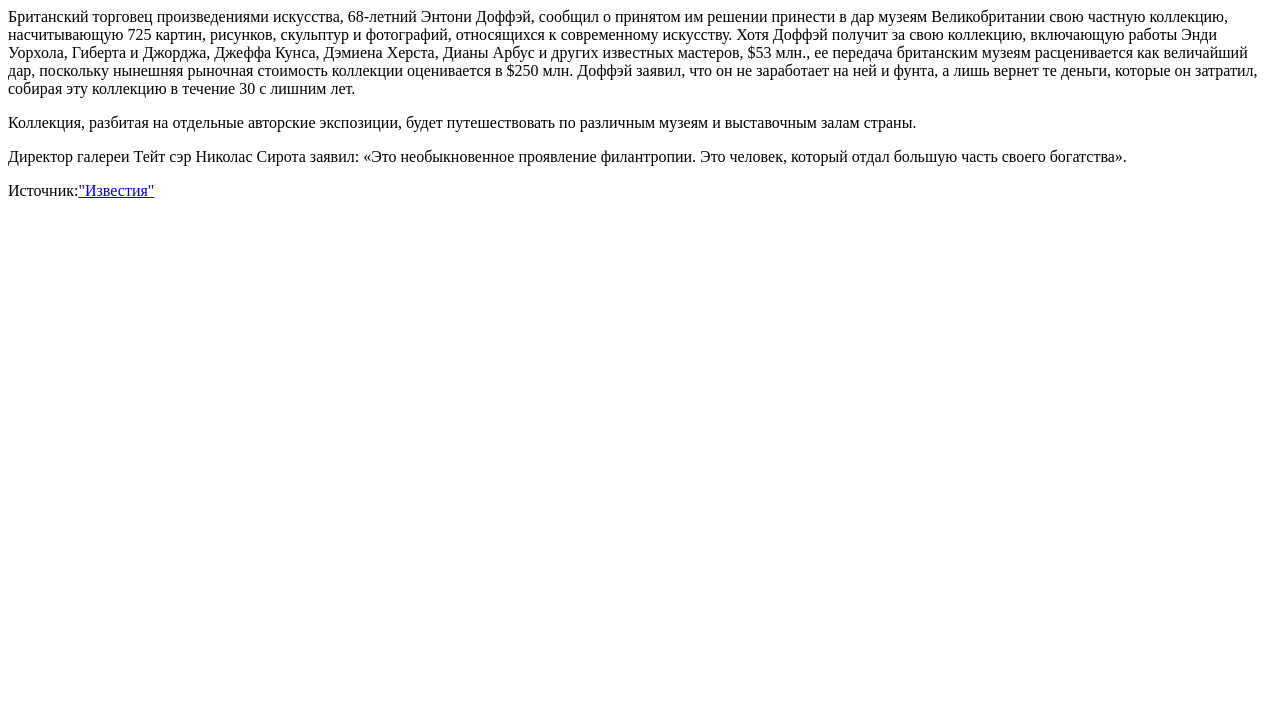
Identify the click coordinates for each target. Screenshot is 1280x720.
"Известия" (116, 190)
